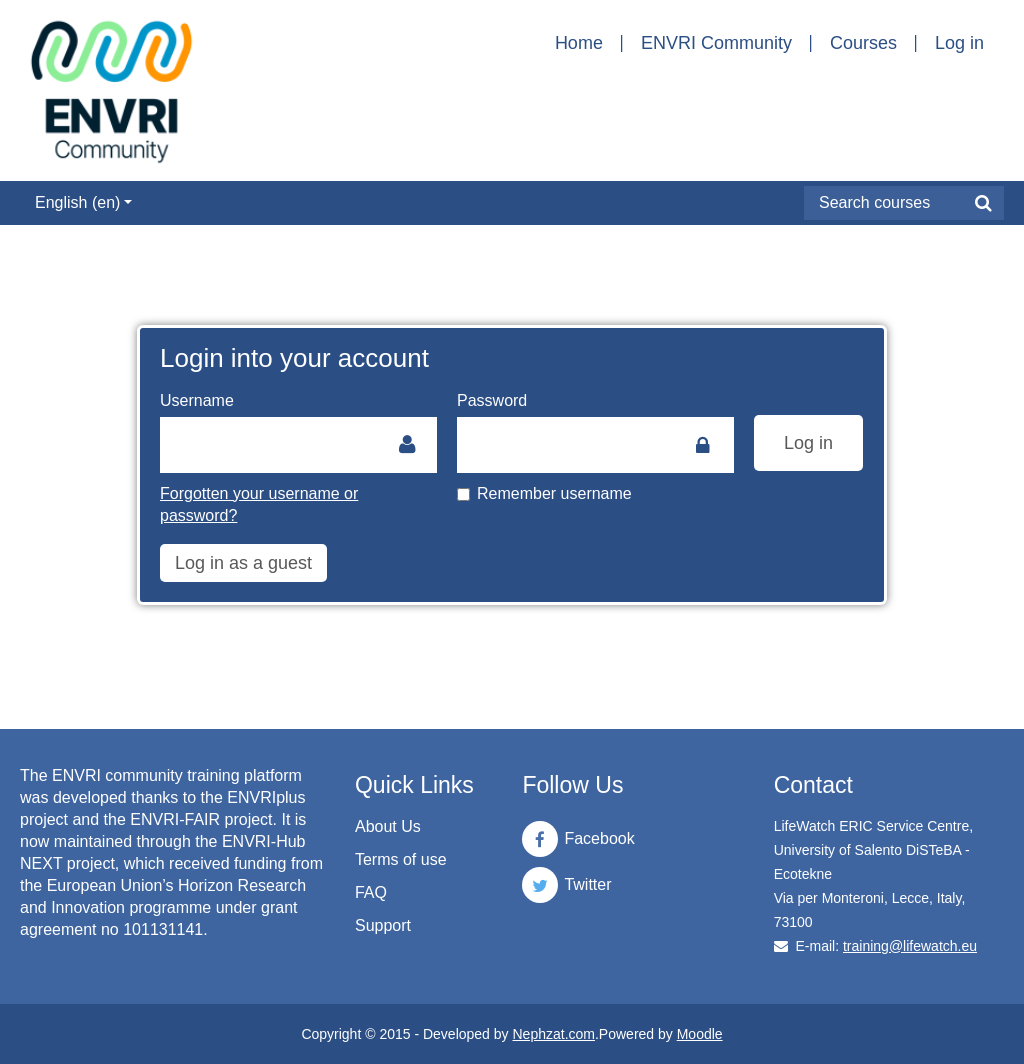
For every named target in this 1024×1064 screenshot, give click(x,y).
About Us (388, 826)
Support (383, 925)
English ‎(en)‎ (83, 202)
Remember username (544, 493)
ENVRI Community (716, 43)
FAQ (371, 892)
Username (197, 400)
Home (579, 43)
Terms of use (401, 859)
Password (492, 400)
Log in (959, 43)
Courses (863, 43)
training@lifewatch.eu (910, 946)
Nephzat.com (553, 1034)
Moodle (700, 1034)
